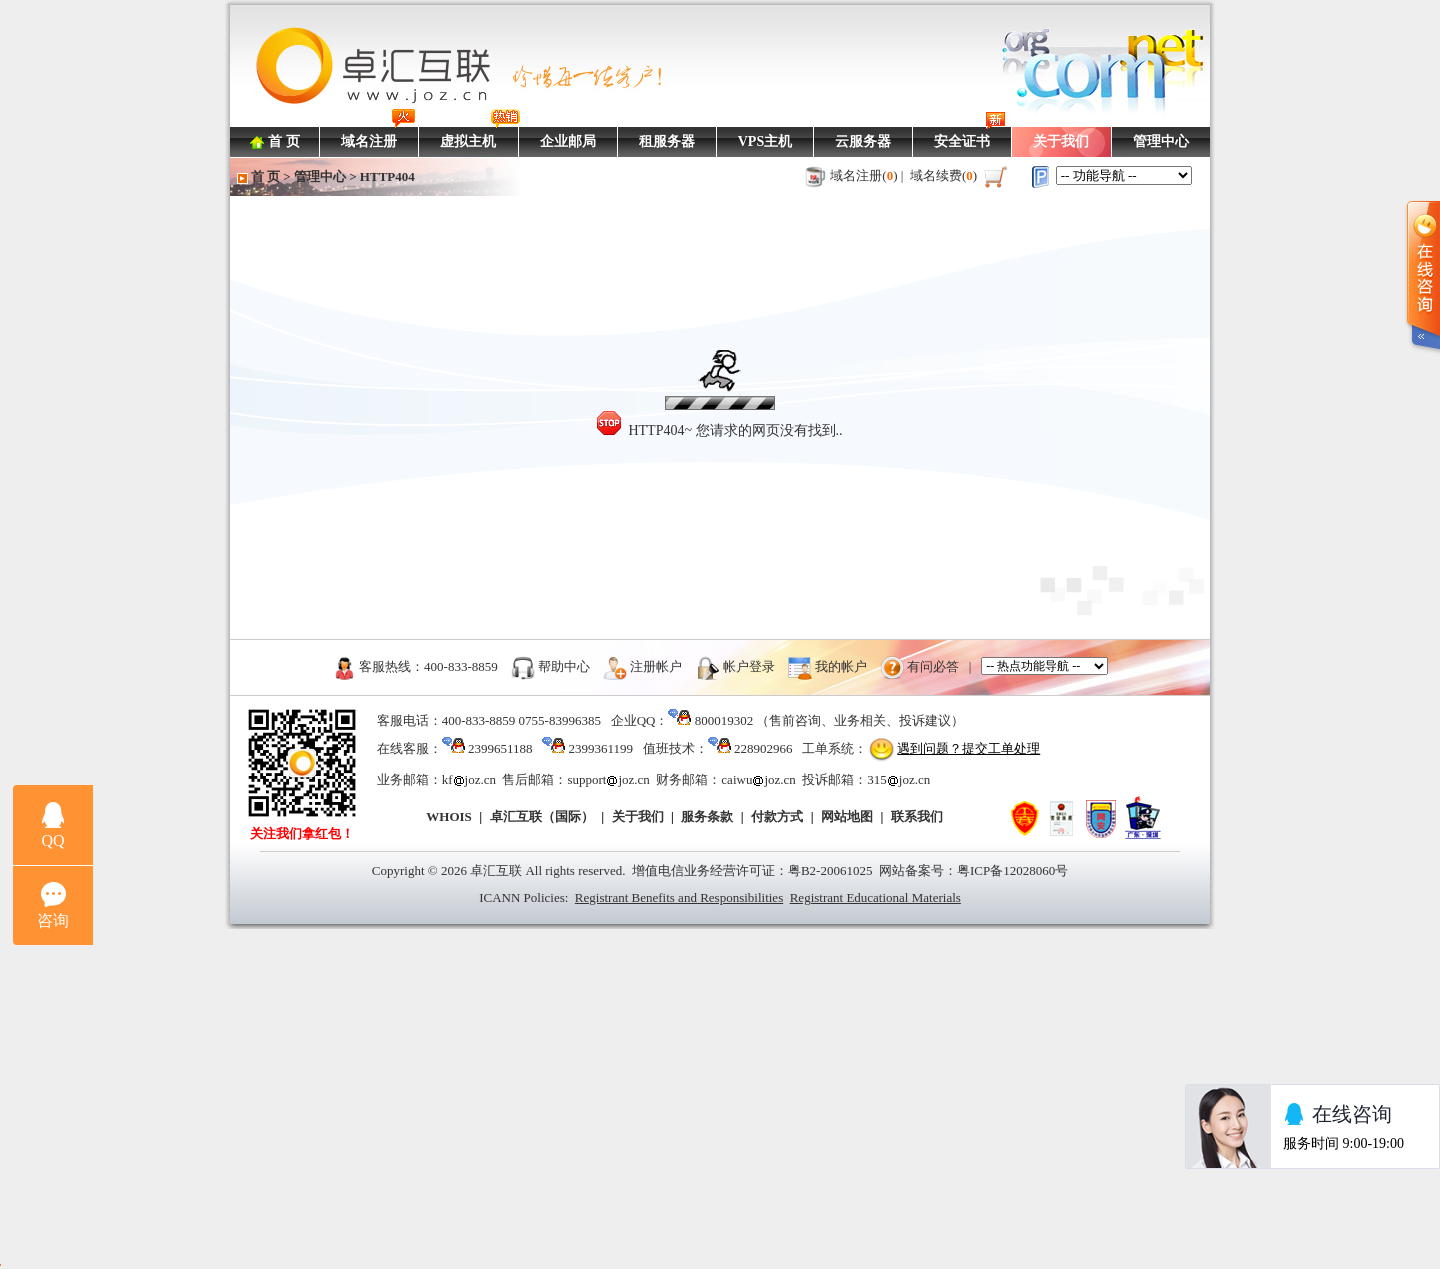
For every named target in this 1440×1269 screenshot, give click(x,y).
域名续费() (944, 175)
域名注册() (864, 175)
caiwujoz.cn (758, 779)
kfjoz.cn (469, 779)
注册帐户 (656, 665)
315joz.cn (898, 779)
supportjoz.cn (608, 779)
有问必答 (933, 665)
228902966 (763, 748)
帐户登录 (749, 665)
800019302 (724, 720)
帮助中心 (564, 665)
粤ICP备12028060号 (1012, 870)
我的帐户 (841, 665)
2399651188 (500, 748)
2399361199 (600, 748)
